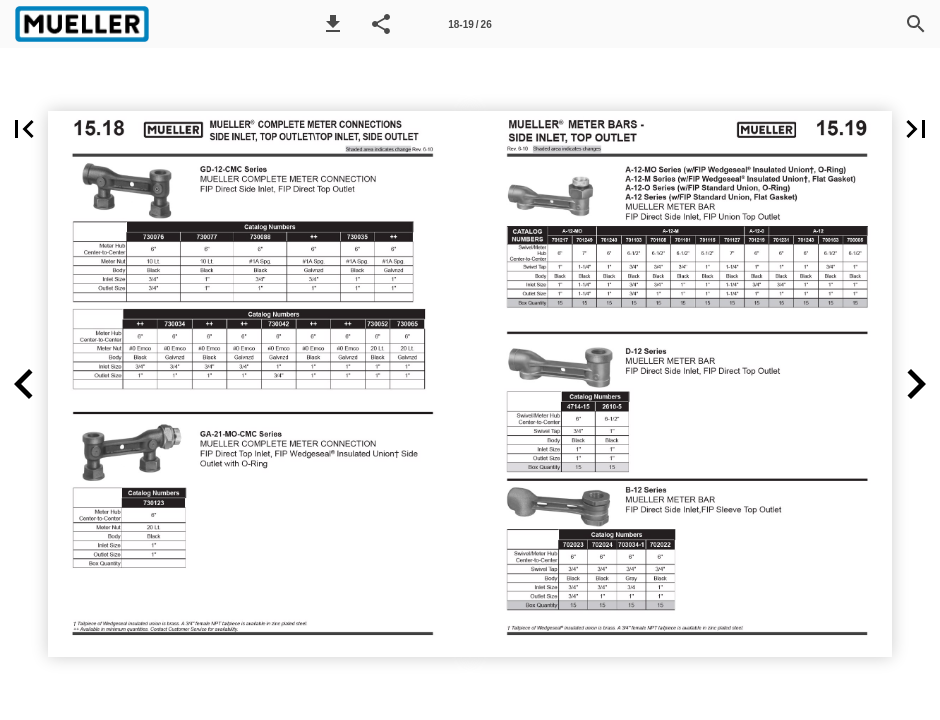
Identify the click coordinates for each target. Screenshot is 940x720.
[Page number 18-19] (470, 24)
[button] (333, 24)
